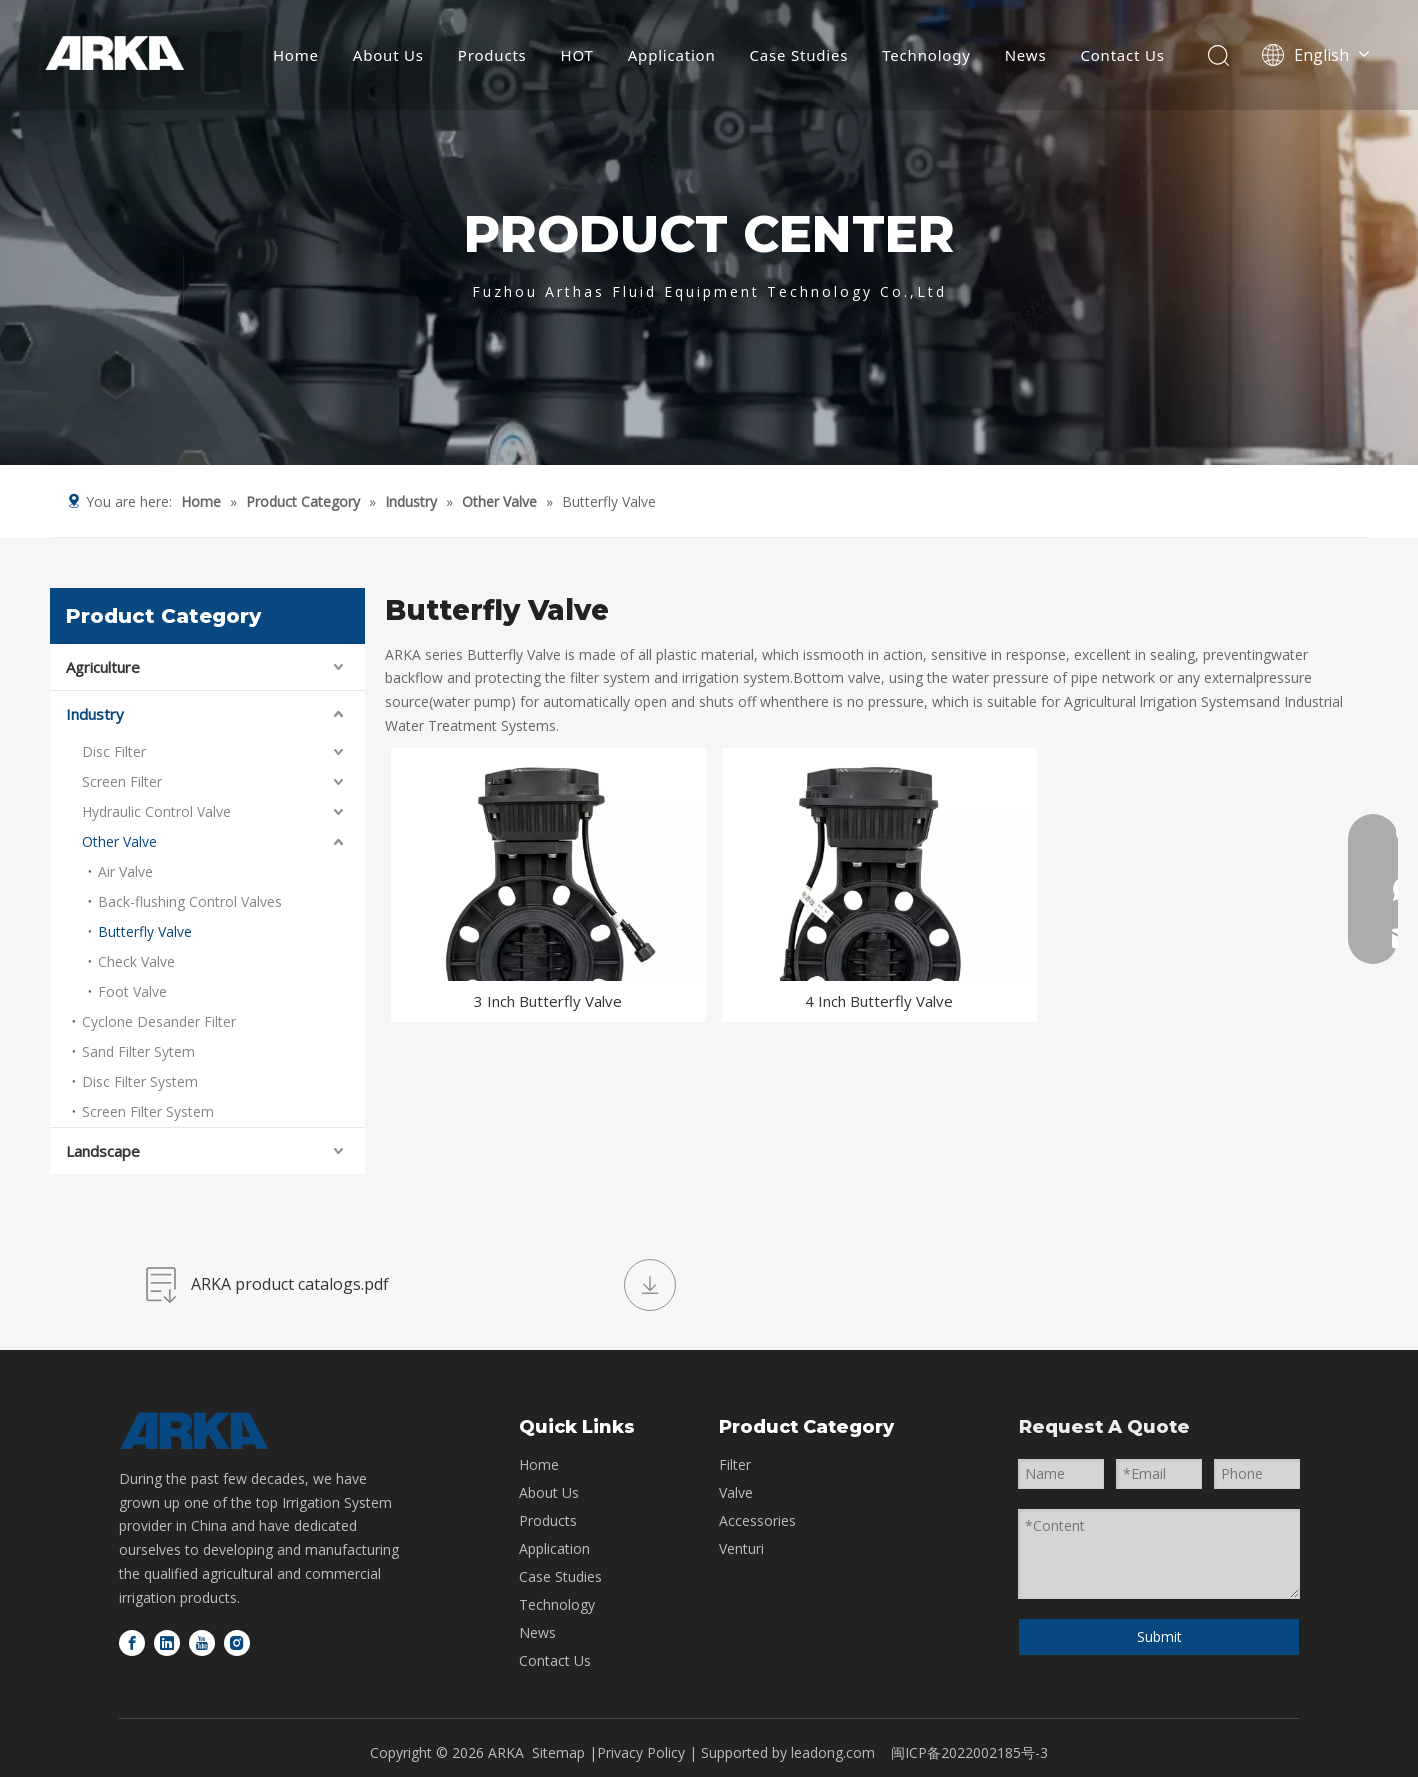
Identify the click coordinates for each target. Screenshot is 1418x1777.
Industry (95, 714)
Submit (1159, 1636)
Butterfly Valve (145, 931)
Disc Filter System (140, 1081)
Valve (736, 1492)
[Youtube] (202, 1643)
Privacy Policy (643, 1752)
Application (672, 55)
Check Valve (136, 961)
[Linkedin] (167, 1643)
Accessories (757, 1520)
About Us (388, 55)
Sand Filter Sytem (138, 1051)
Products (492, 55)
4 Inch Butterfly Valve (879, 1001)
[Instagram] (237, 1643)
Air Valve (125, 871)
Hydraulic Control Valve (156, 811)
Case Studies (799, 55)
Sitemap (558, 1752)
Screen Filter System (148, 1111)
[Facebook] (132, 1643)
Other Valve (119, 841)
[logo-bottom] (194, 1431)
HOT (577, 55)
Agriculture (103, 667)
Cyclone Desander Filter (159, 1021)
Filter (735, 1464)
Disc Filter (114, 751)
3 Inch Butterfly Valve (548, 1001)
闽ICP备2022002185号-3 (969, 1752)
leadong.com (833, 1752)
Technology (926, 55)
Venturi (741, 1548)
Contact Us (1122, 55)
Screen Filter (122, 781)
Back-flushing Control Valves (190, 901)
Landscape (103, 1151)
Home (296, 55)
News (1026, 55)
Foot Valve (132, 991)
